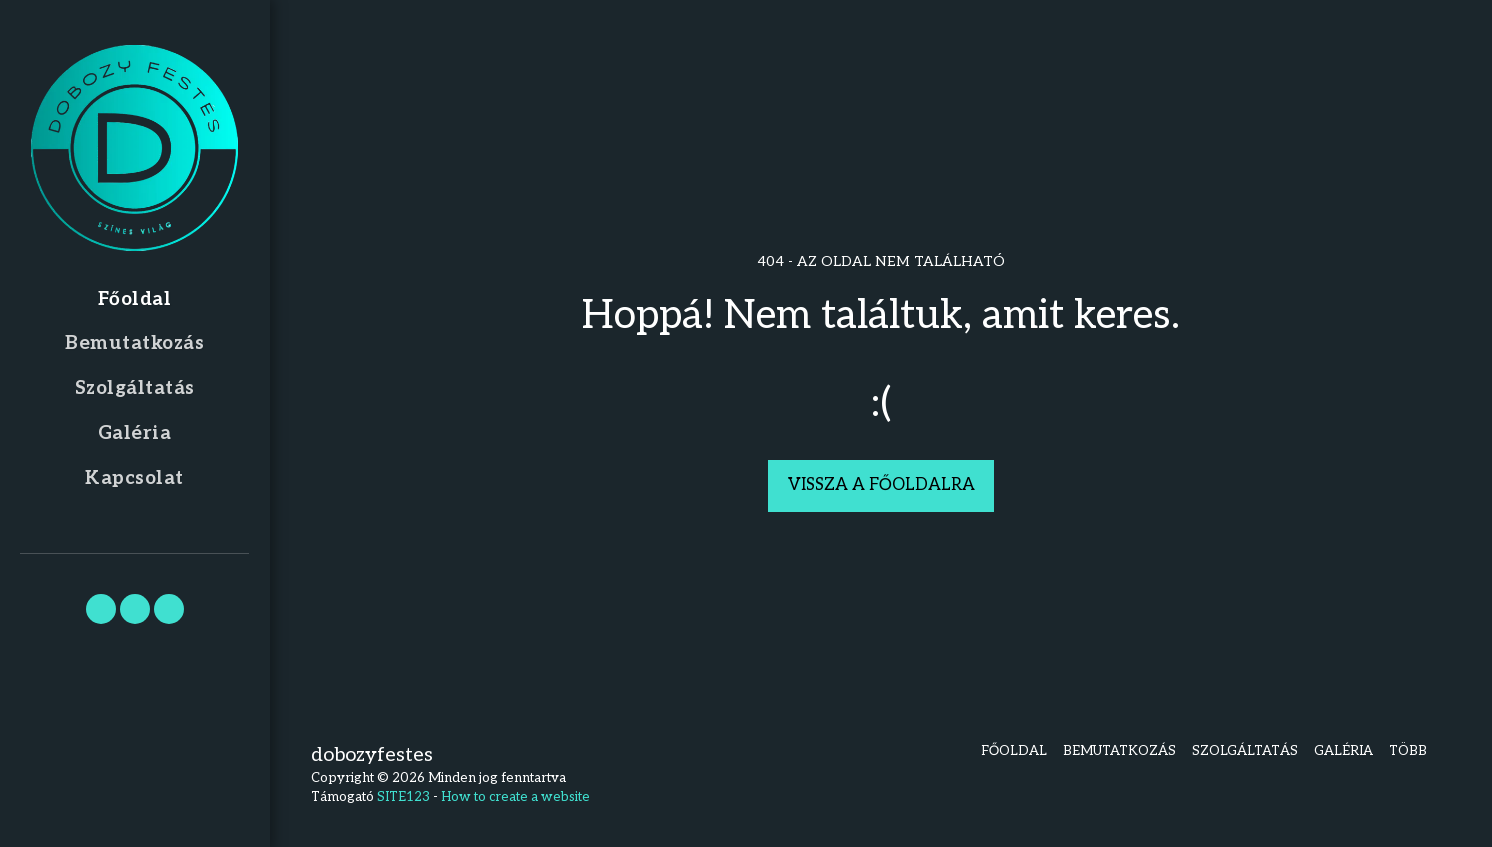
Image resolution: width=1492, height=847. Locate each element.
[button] (101, 609)
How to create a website (515, 797)
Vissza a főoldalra (881, 485)
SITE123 (403, 797)
